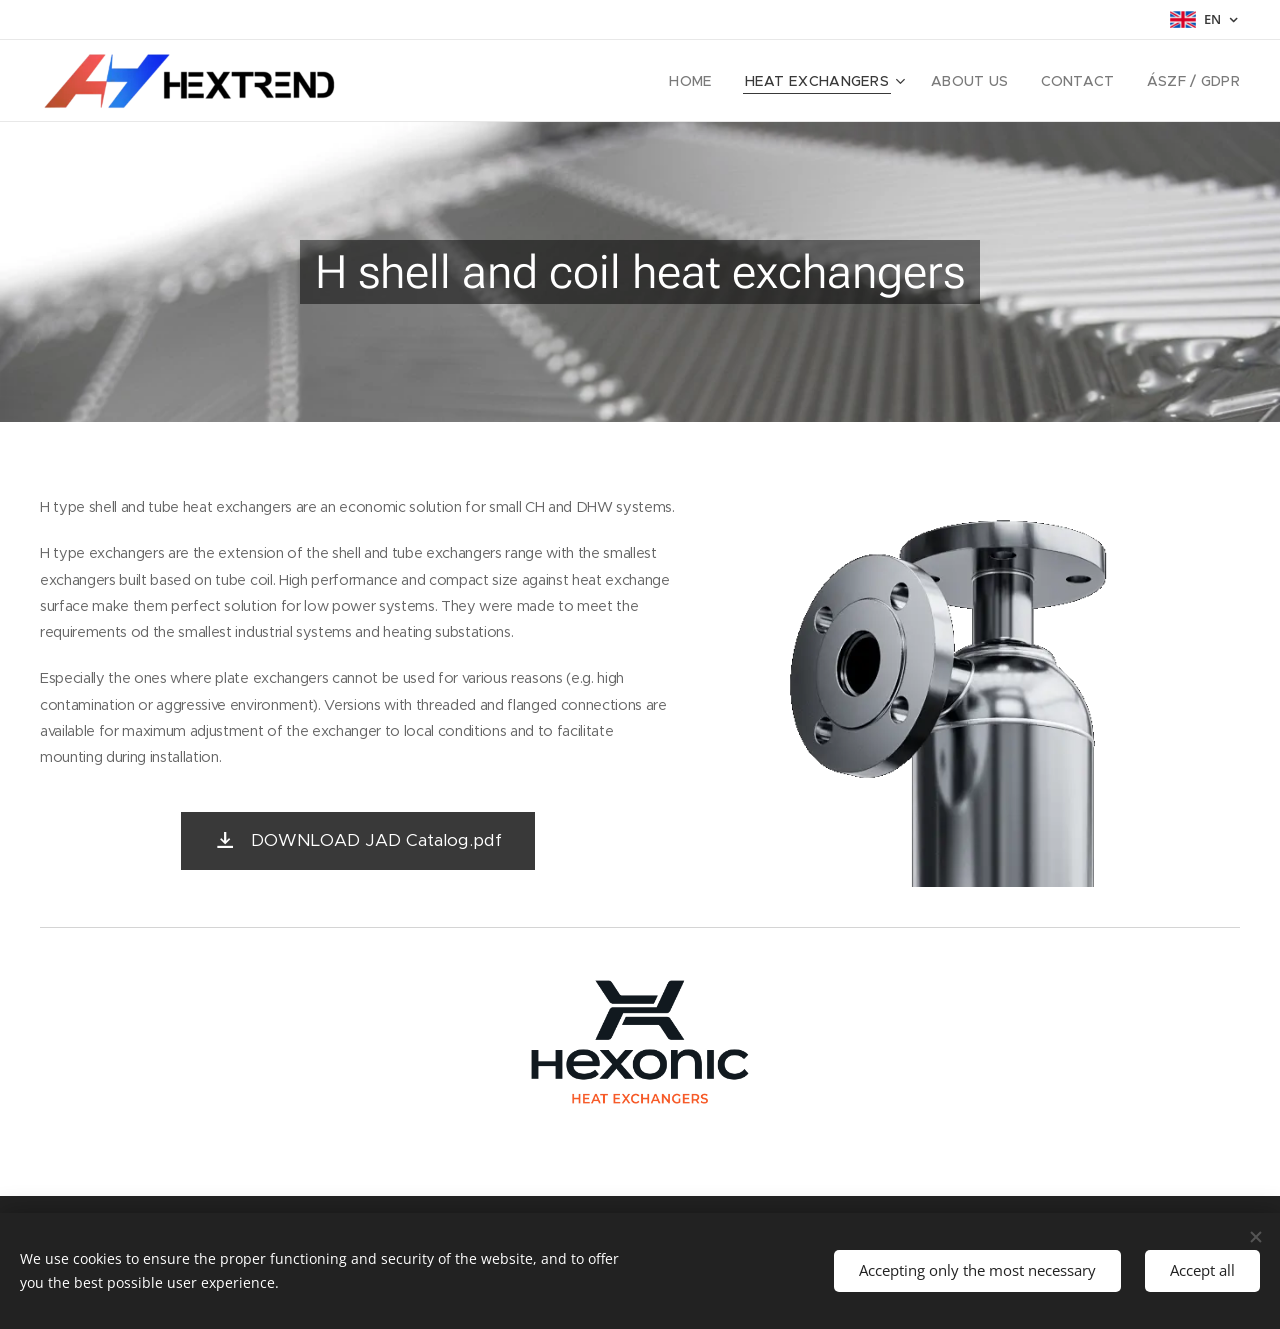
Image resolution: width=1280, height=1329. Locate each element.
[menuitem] (724, 81)
